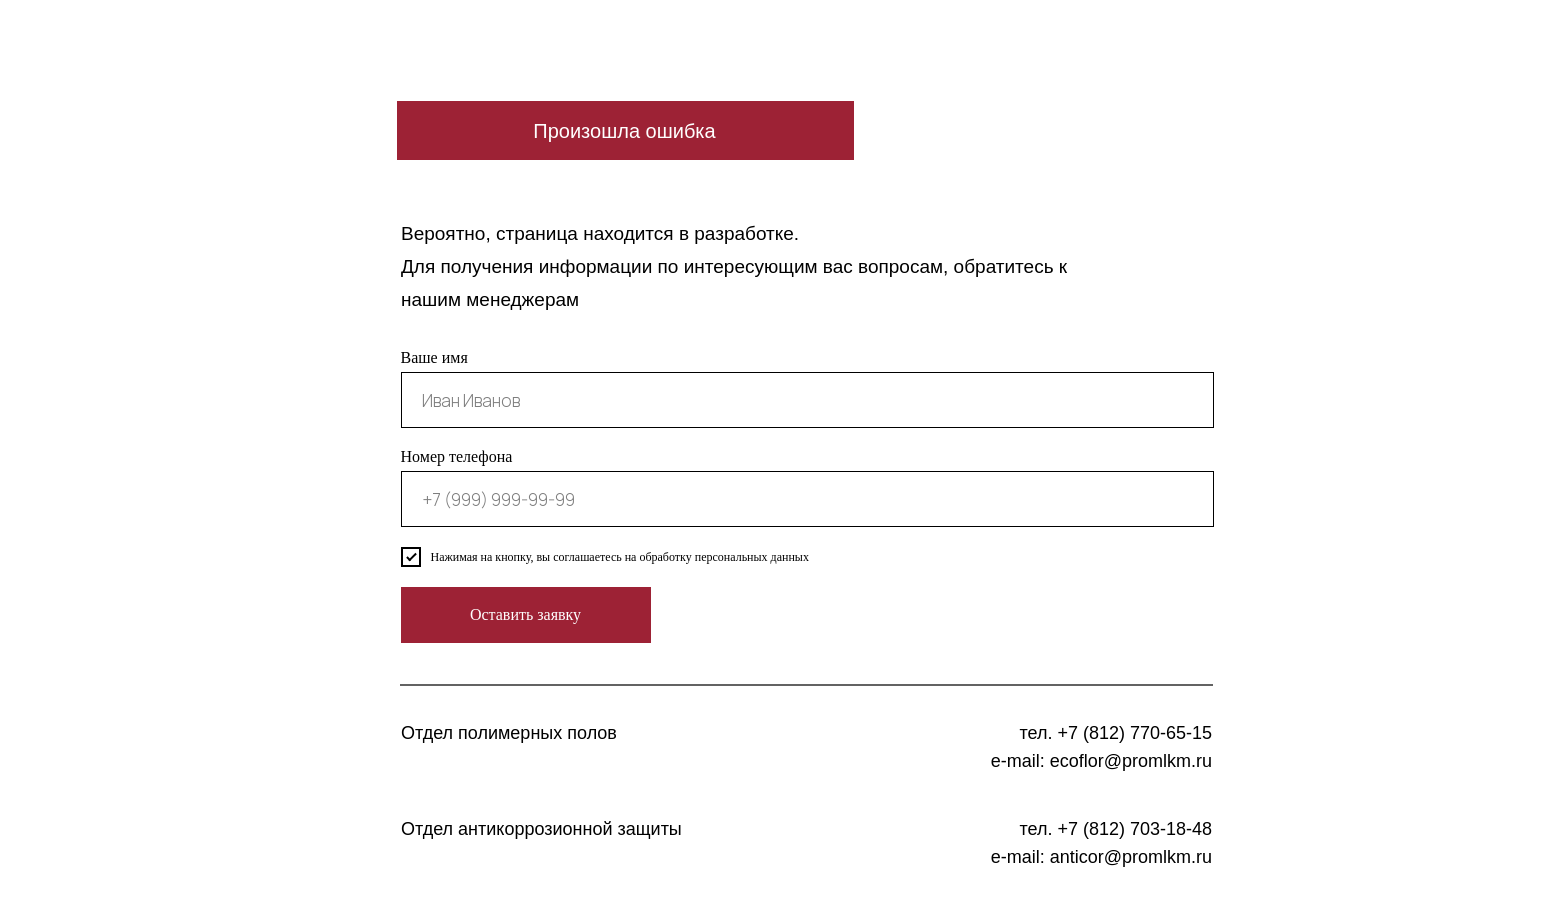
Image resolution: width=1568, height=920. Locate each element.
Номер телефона (457, 456)
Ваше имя (434, 357)
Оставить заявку (525, 614)
